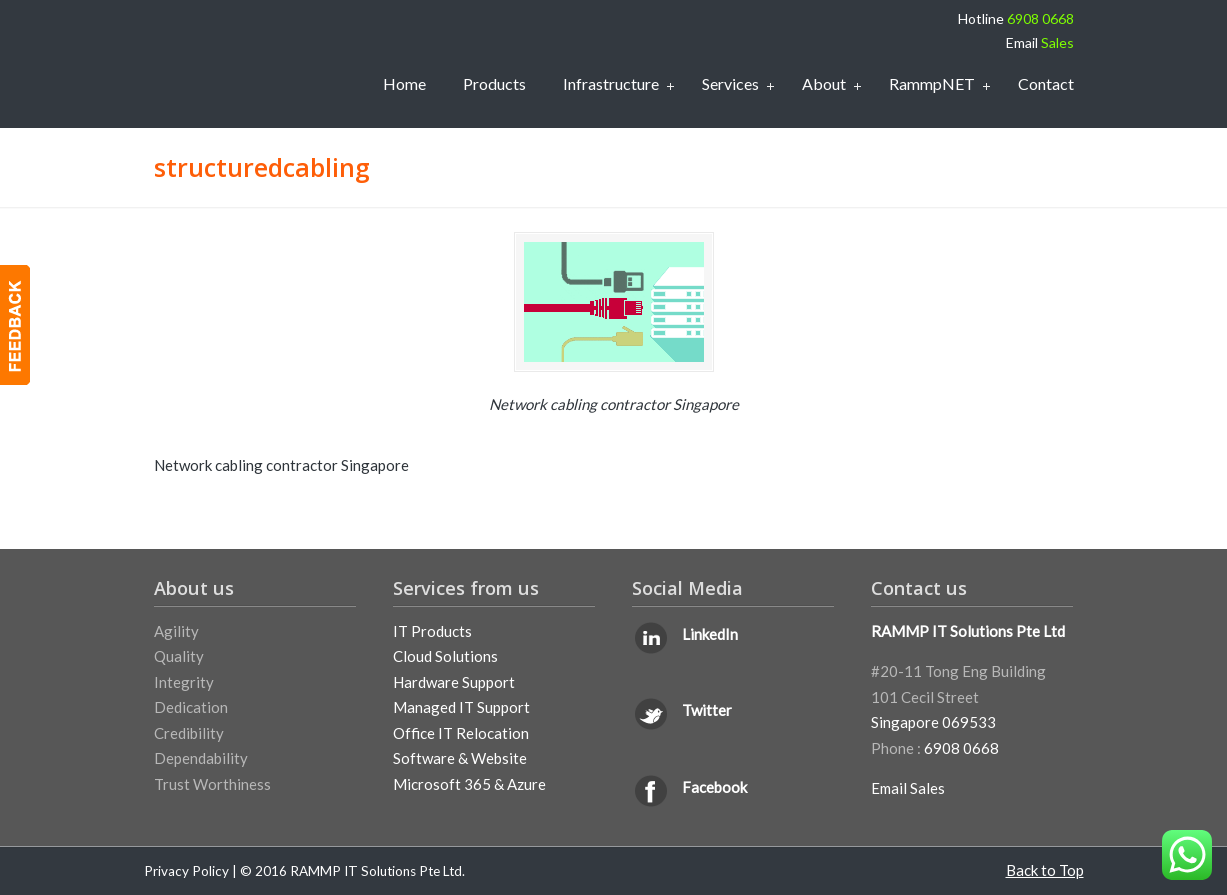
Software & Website (460, 758)
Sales (1057, 42)
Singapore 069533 (933, 722)
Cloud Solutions (445, 656)
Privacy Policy (186, 871)
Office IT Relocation (461, 733)
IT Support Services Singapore (241, 60)
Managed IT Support (461, 707)
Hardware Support (454, 682)
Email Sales (908, 788)
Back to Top (1045, 870)
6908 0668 (1040, 18)
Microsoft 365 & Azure (469, 784)
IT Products (432, 631)
